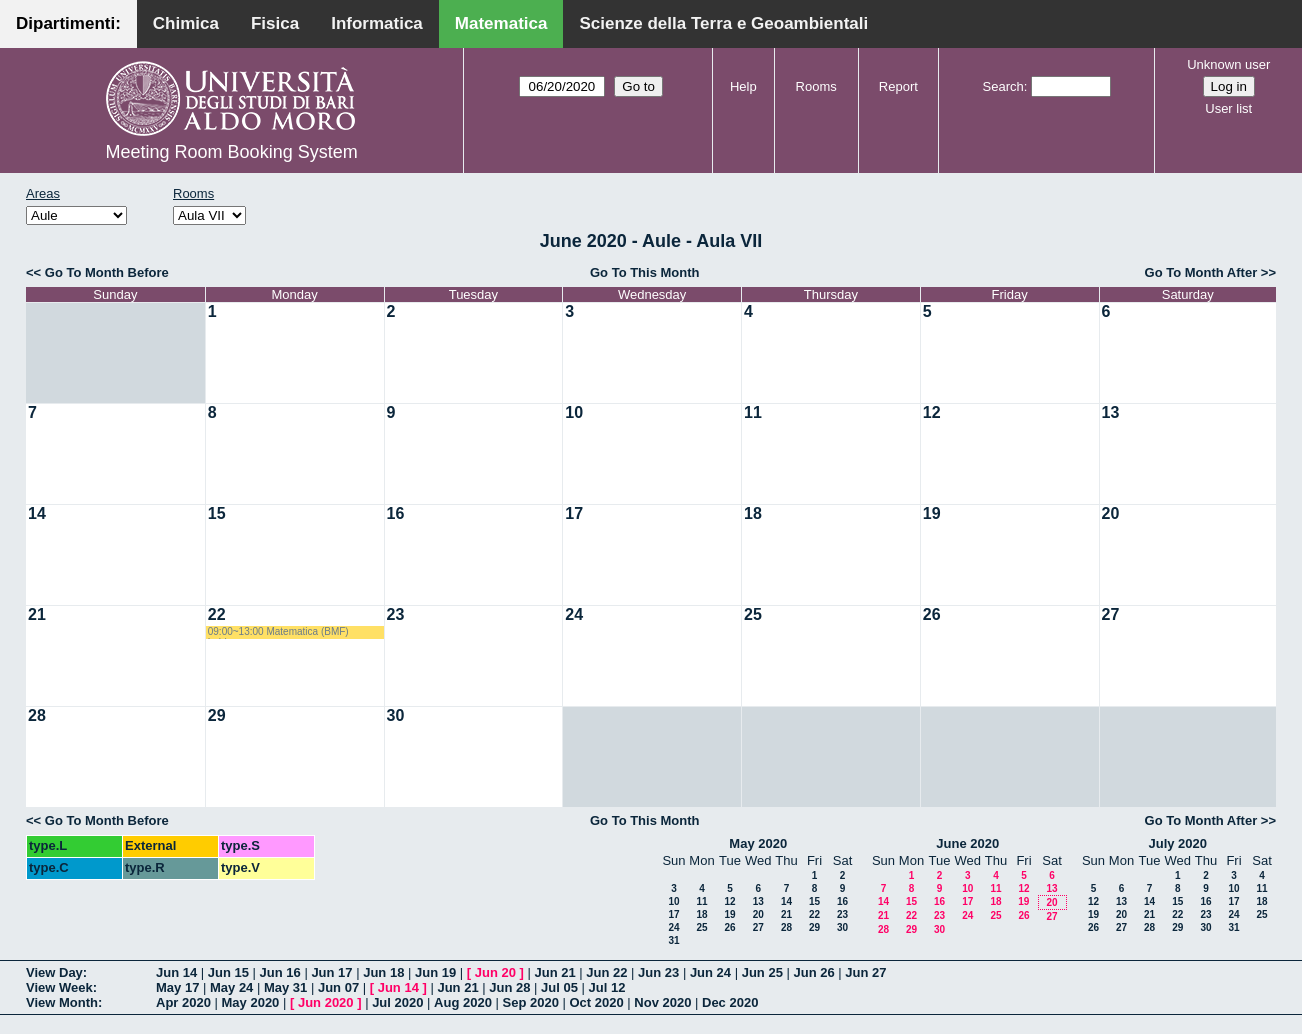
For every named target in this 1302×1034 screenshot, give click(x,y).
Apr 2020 (183, 1002)
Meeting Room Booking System (232, 152)
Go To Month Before (107, 272)
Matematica (501, 23)
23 (396, 614)
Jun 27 (865, 972)
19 (932, 513)
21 (37, 614)
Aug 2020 (463, 1002)
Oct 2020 (596, 1002)
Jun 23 (658, 972)
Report (898, 86)
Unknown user (1228, 64)
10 (574, 412)
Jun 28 (509, 987)
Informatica (377, 23)
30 (396, 715)
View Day (54, 972)
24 (574, 614)
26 (932, 614)
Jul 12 (607, 987)
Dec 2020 (730, 1002)
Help (743, 86)
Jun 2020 (326, 1002)
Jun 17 (331, 972)
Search (1003, 86)
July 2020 (1177, 843)
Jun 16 (280, 972)
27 (1111, 614)
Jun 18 (383, 972)
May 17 (177, 987)
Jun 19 (435, 972)
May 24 (231, 987)
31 (673, 940)
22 (217, 614)
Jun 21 (554, 972)
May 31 (285, 987)
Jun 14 (176, 972)
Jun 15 (228, 972)
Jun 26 (813, 972)
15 (217, 513)
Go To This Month (645, 272)
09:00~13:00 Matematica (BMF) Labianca (278, 632)
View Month (62, 1002)
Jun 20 (495, 972)
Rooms (816, 86)
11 (753, 412)
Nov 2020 (662, 1002)
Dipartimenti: (68, 23)
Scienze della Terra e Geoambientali (723, 23)
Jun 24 (710, 972)
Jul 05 (559, 987)
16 (396, 513)
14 (37, 513)
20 (1111, 513)
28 (37, 715)
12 (932, 412)
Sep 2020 (531, 1002)
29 (217, 715)
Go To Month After (1201, 272)
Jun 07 (338, 987)
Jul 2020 (397, 1002)
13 (1111, 412)
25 (753, 614)
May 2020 (758, 843)
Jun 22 (606, 972)
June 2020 (967, 843)
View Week (59, 987)
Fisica (275, 23)
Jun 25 (762, 972)
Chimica (186, 23)
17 (574, 513)
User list (1228, 108)
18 (753, 513)
